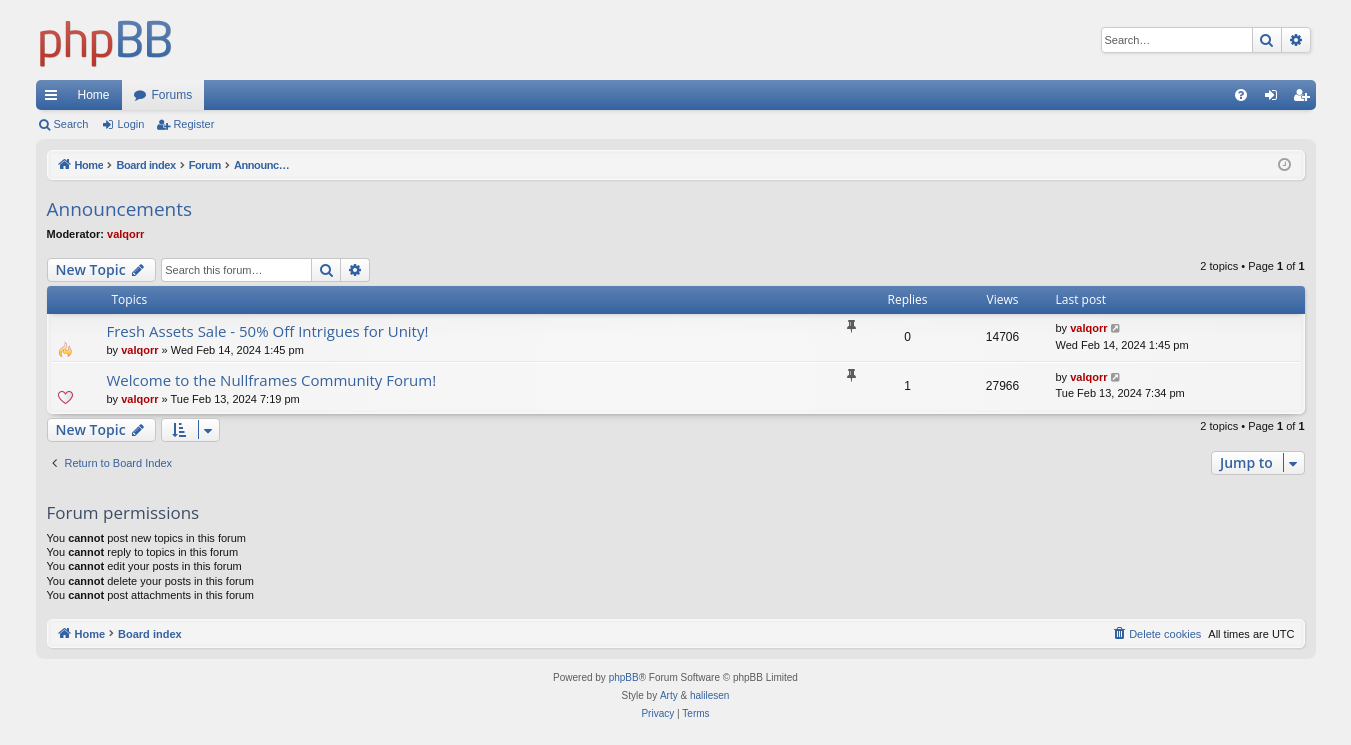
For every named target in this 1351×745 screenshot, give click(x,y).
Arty (669, 695)
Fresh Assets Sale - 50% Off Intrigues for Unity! (268, 331)
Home (94, 95)
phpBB (624, 677)
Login (130, 124)
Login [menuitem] (1274, 99)
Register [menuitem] (1304, 99)
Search (71, 124)
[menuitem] (1241, 95)
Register (193, 124)
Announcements (120, 209)
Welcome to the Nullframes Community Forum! (272, 380)
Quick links (55, 99)
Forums (172, 95)
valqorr (125, 234)
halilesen (709, 695)
